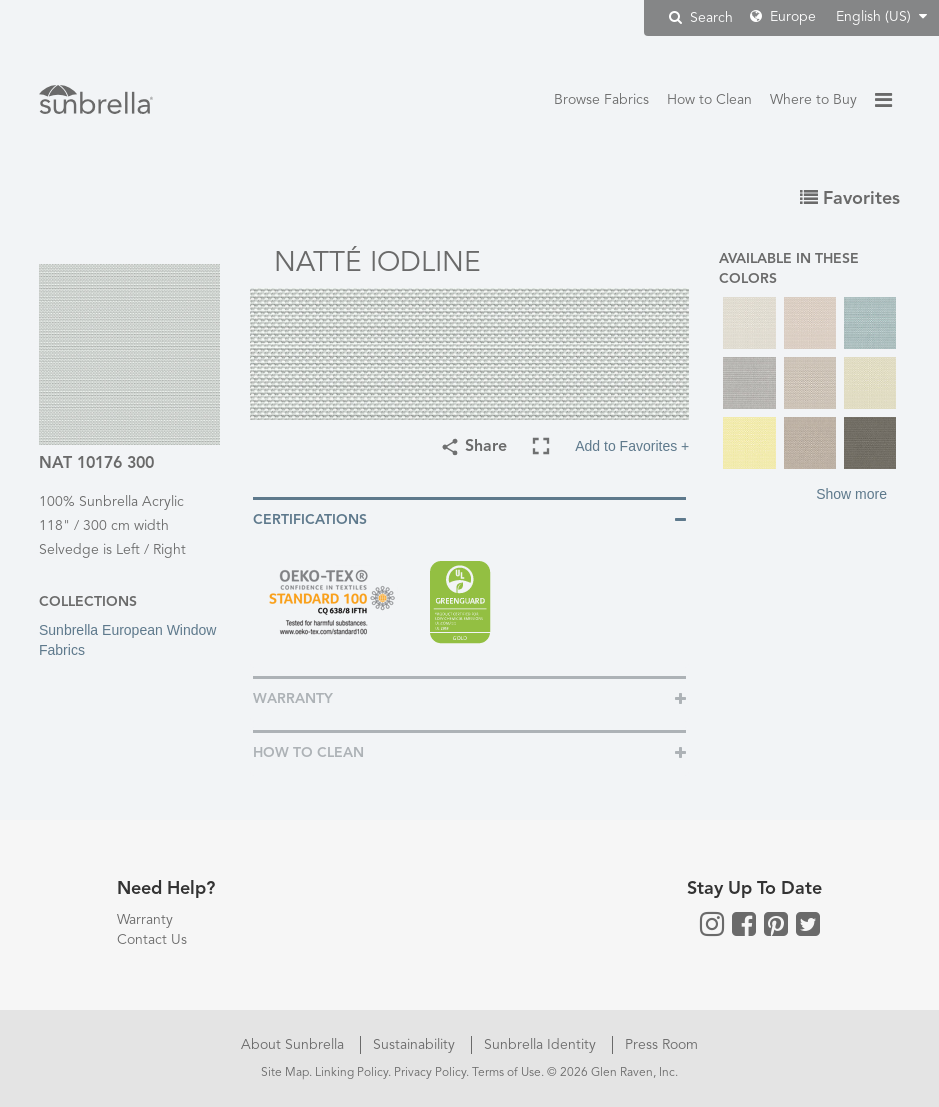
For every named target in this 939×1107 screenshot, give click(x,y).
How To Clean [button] (308, 753)
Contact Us (152, 940)
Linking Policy (351, 1073)
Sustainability (416, 1045)
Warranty (145, 920)
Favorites (850, 199)
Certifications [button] (310, 520)
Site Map (285, 1073)
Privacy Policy (430, 1073)
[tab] (470, 518)
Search (701, 17)
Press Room (661, 1045)
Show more (851, 494)
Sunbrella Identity (542, 1045)
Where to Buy (813, 100)
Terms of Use (506, 1073)
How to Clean (709, 100)
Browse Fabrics (601, 100)
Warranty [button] (293, 699)
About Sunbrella (294, 1045)
